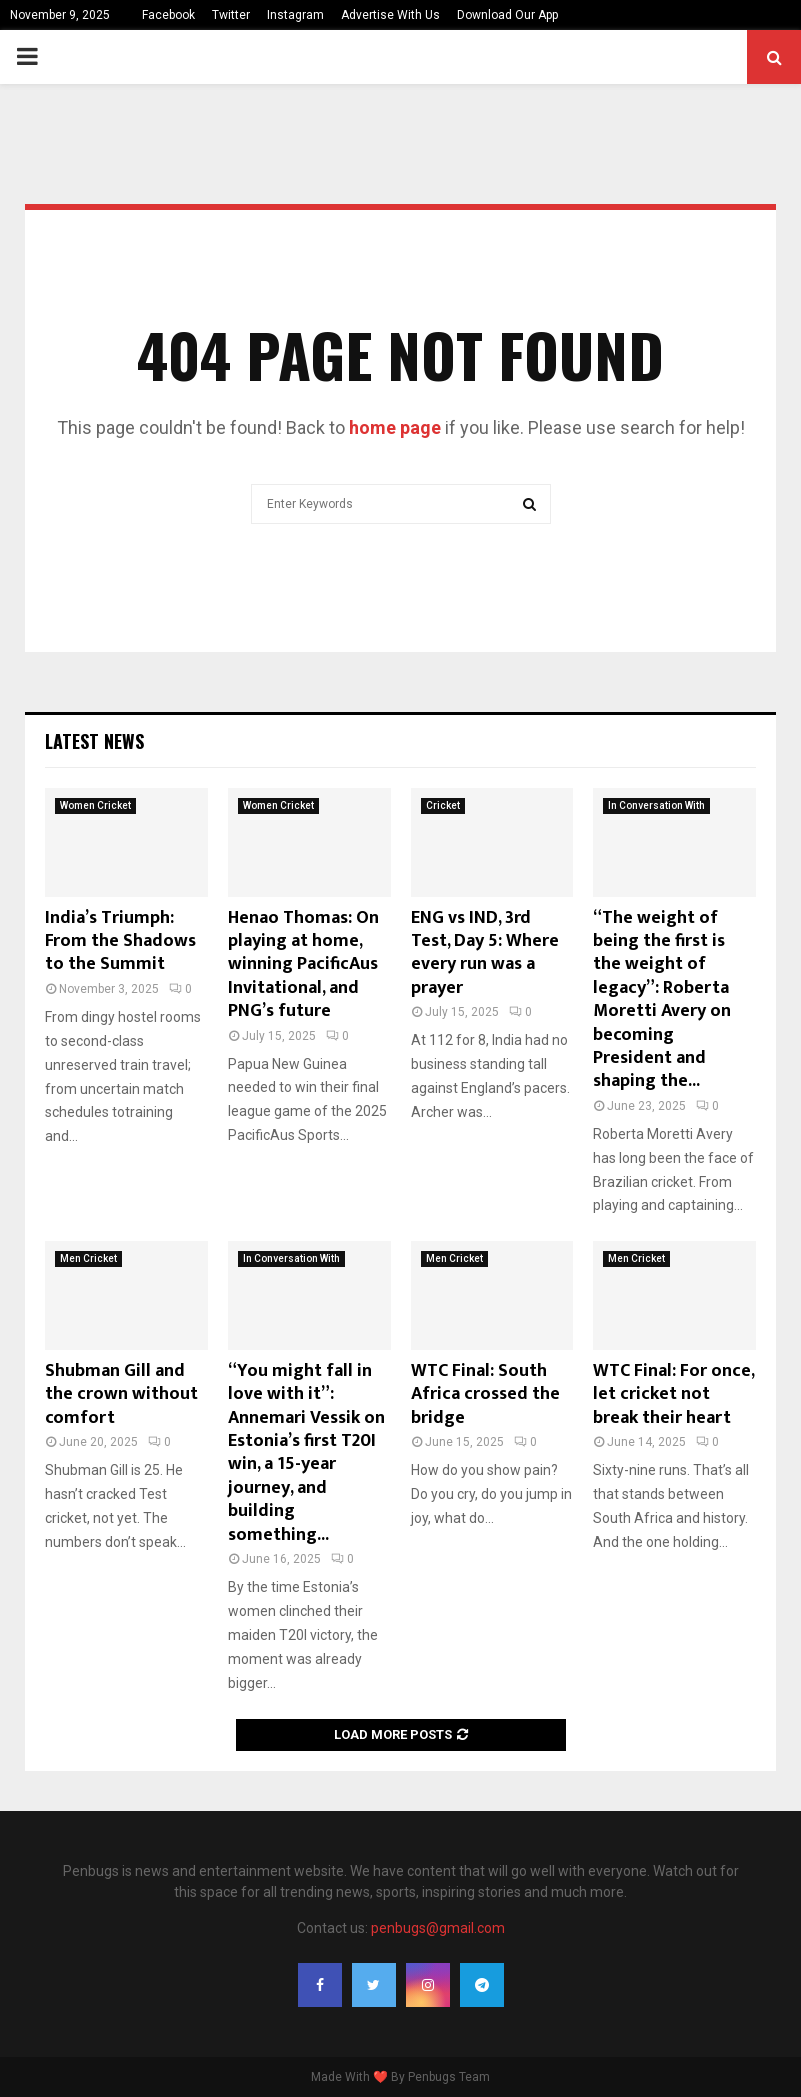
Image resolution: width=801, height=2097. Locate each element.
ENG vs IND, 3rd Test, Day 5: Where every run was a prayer (485, 953)
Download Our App (507, 15)
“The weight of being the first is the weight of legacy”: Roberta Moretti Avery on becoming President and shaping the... (662, 1000)
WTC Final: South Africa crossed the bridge (485, 1394)
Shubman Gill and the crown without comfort (121, 1394)
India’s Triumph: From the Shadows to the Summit (120, 941)
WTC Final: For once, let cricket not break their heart (673, 1394)
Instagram (295, 15)
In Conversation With (656, 805)
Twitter (231, 15)
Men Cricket (88, 1258)
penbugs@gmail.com (438, 1928)
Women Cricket (95, 805)
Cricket (443, 805)
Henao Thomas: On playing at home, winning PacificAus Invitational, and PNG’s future (303, 965)
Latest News (94, 741)
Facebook (168, 15)
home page (395, 427)
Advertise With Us (390, 15)
